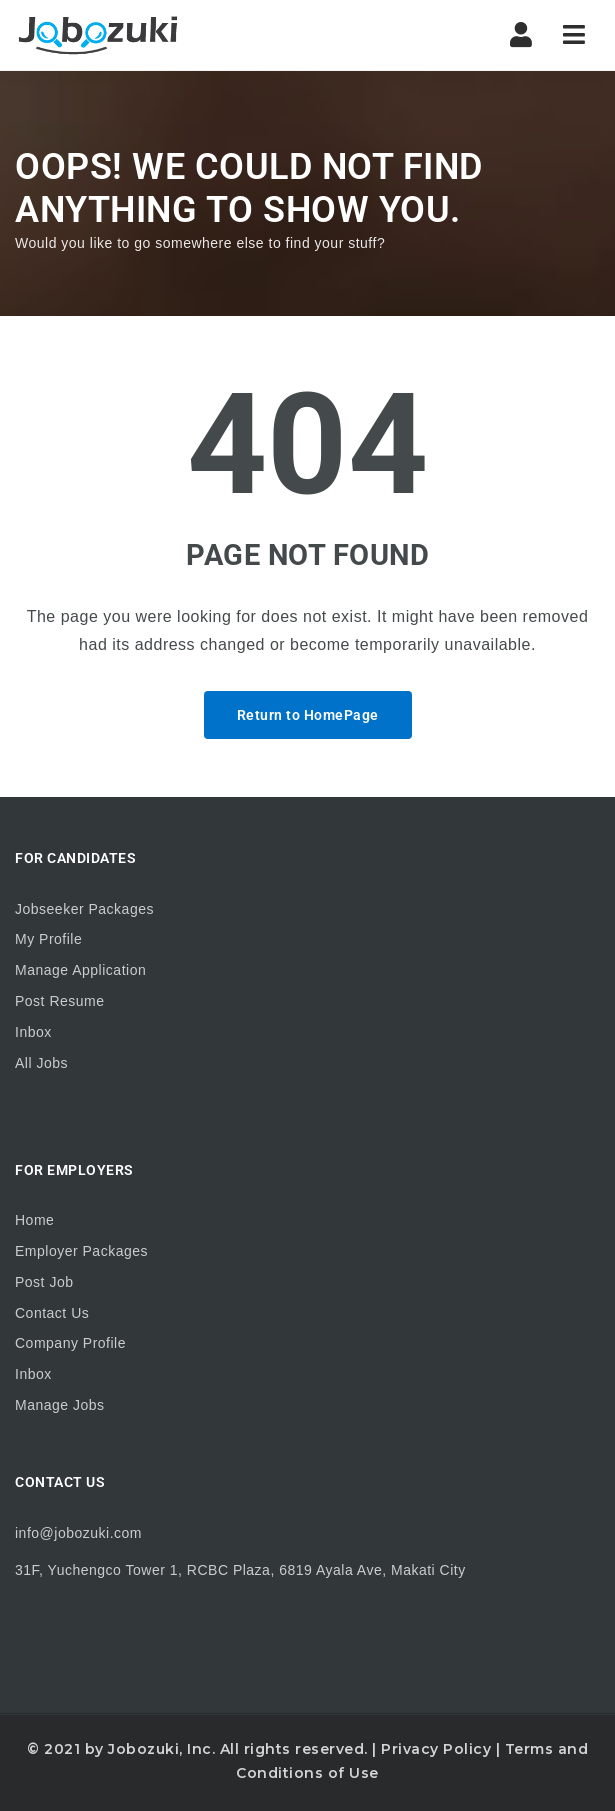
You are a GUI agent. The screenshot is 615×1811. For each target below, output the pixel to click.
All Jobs (41, 1063)
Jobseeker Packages (84, 909)
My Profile (48, 939)
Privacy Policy (436, 1749)
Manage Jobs (60, 1405)
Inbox (33, 1032)
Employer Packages (81, 1251)
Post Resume (60, 1001)
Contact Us (52, 1313)
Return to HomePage (308, 715)
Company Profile (70, 1343)
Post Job (44, 1282)
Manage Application (80, 970)
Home (34, 1220)
